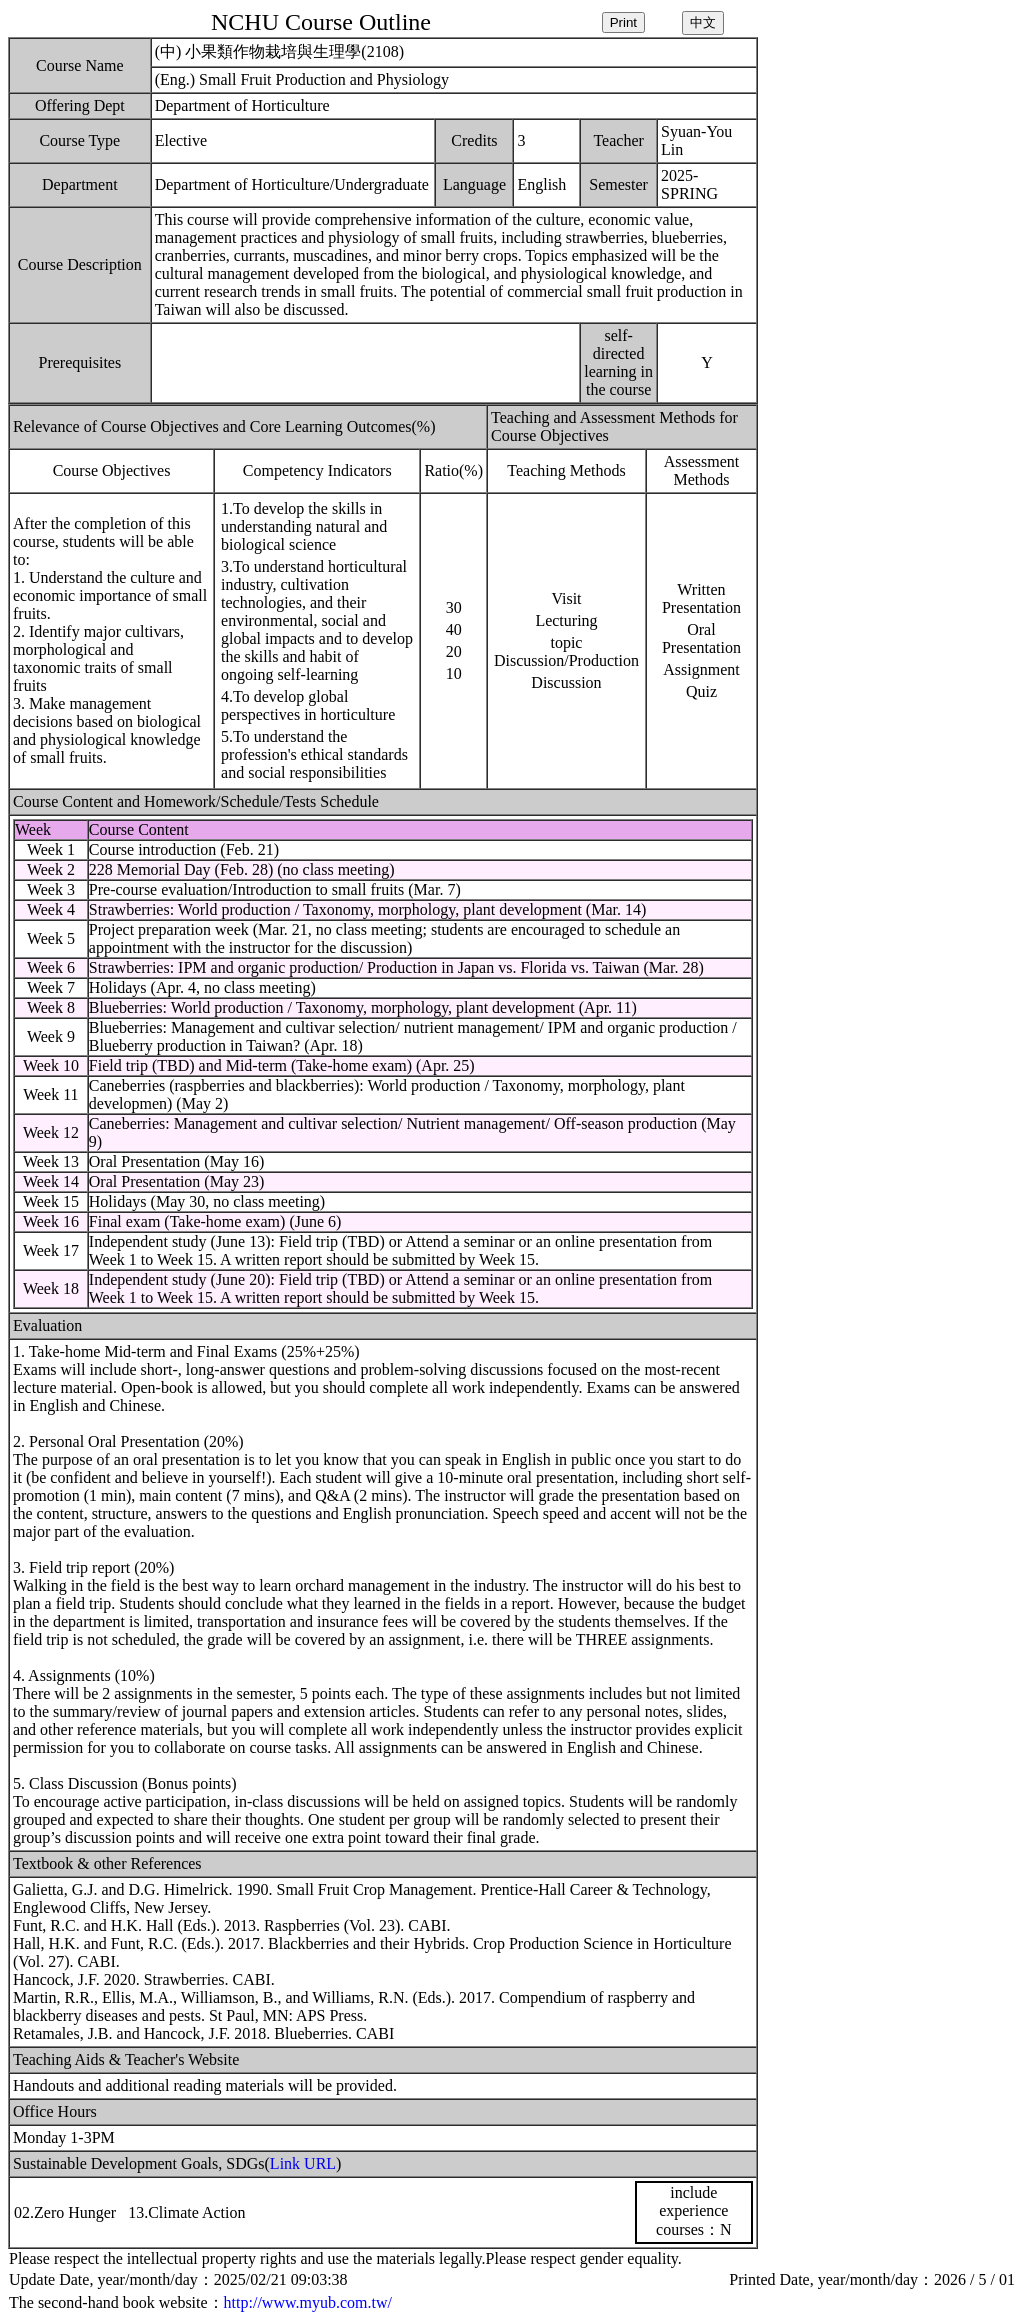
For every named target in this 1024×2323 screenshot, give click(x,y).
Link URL (303, 2163)
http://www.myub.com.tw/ (308, 2302)
